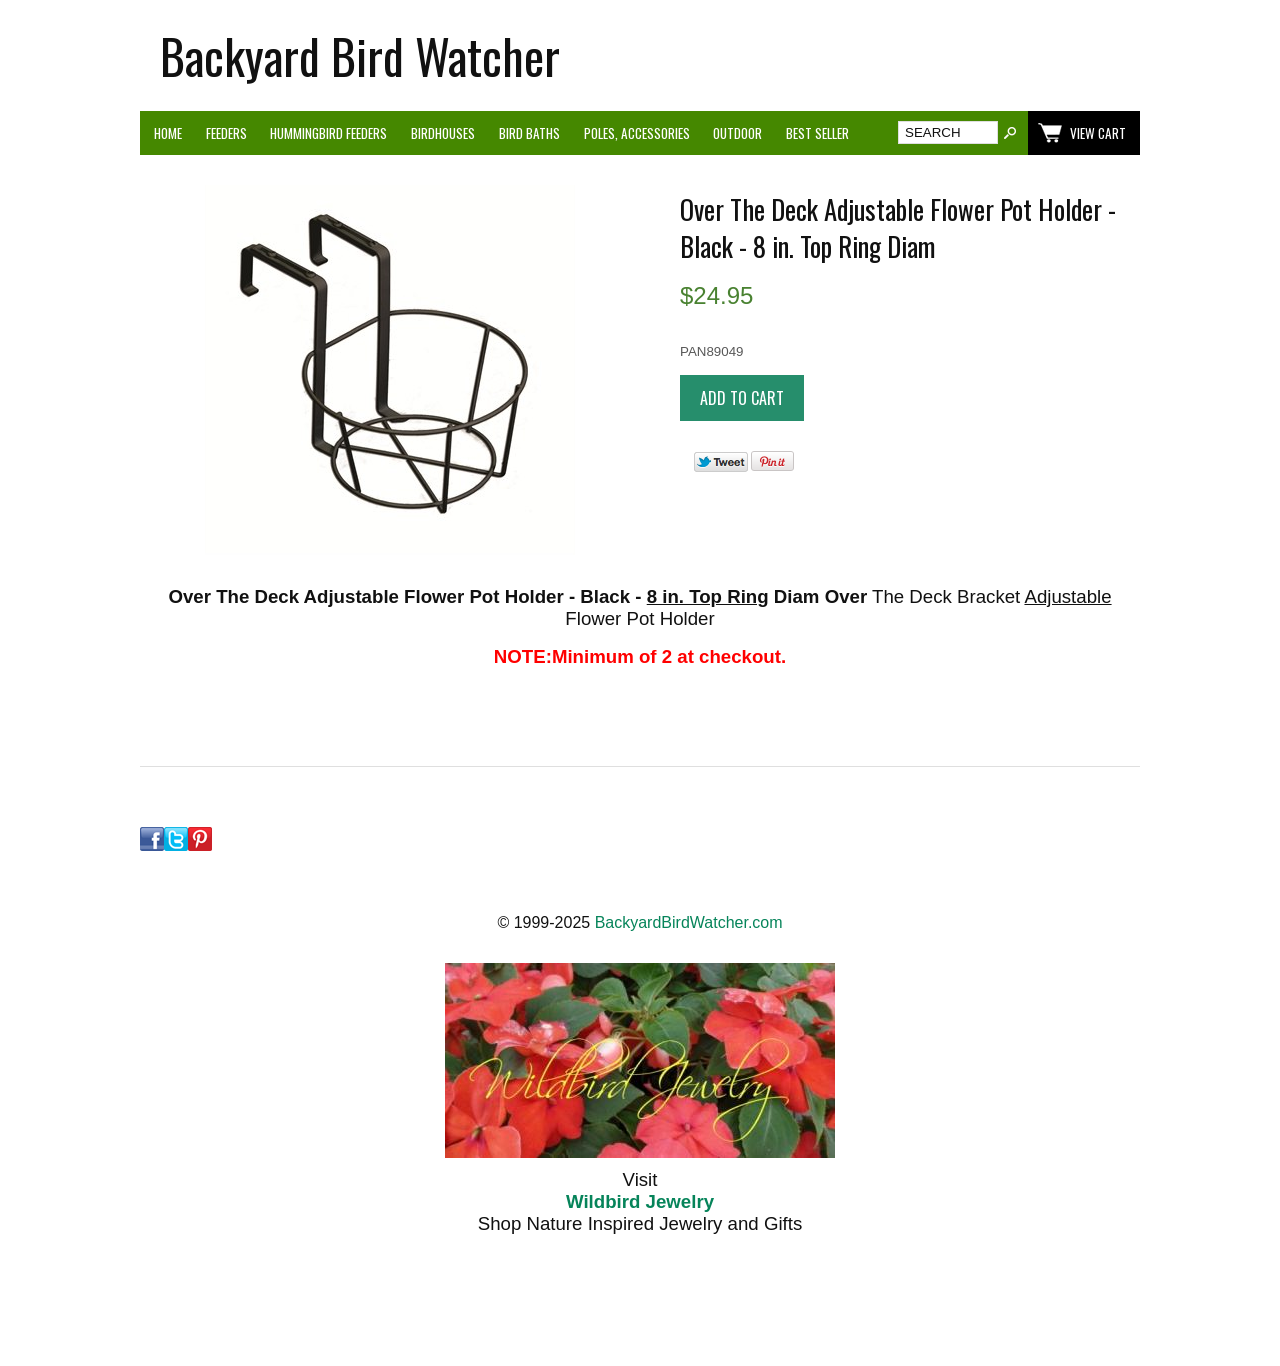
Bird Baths (529, 133)
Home (168, 133)
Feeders (226, 133)
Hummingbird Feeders (328, 133)
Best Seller (817, 133)
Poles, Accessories (637, 133)
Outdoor (737, 133)
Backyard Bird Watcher (360, 55)
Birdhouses (443, 133)
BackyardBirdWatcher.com (689, 922)
